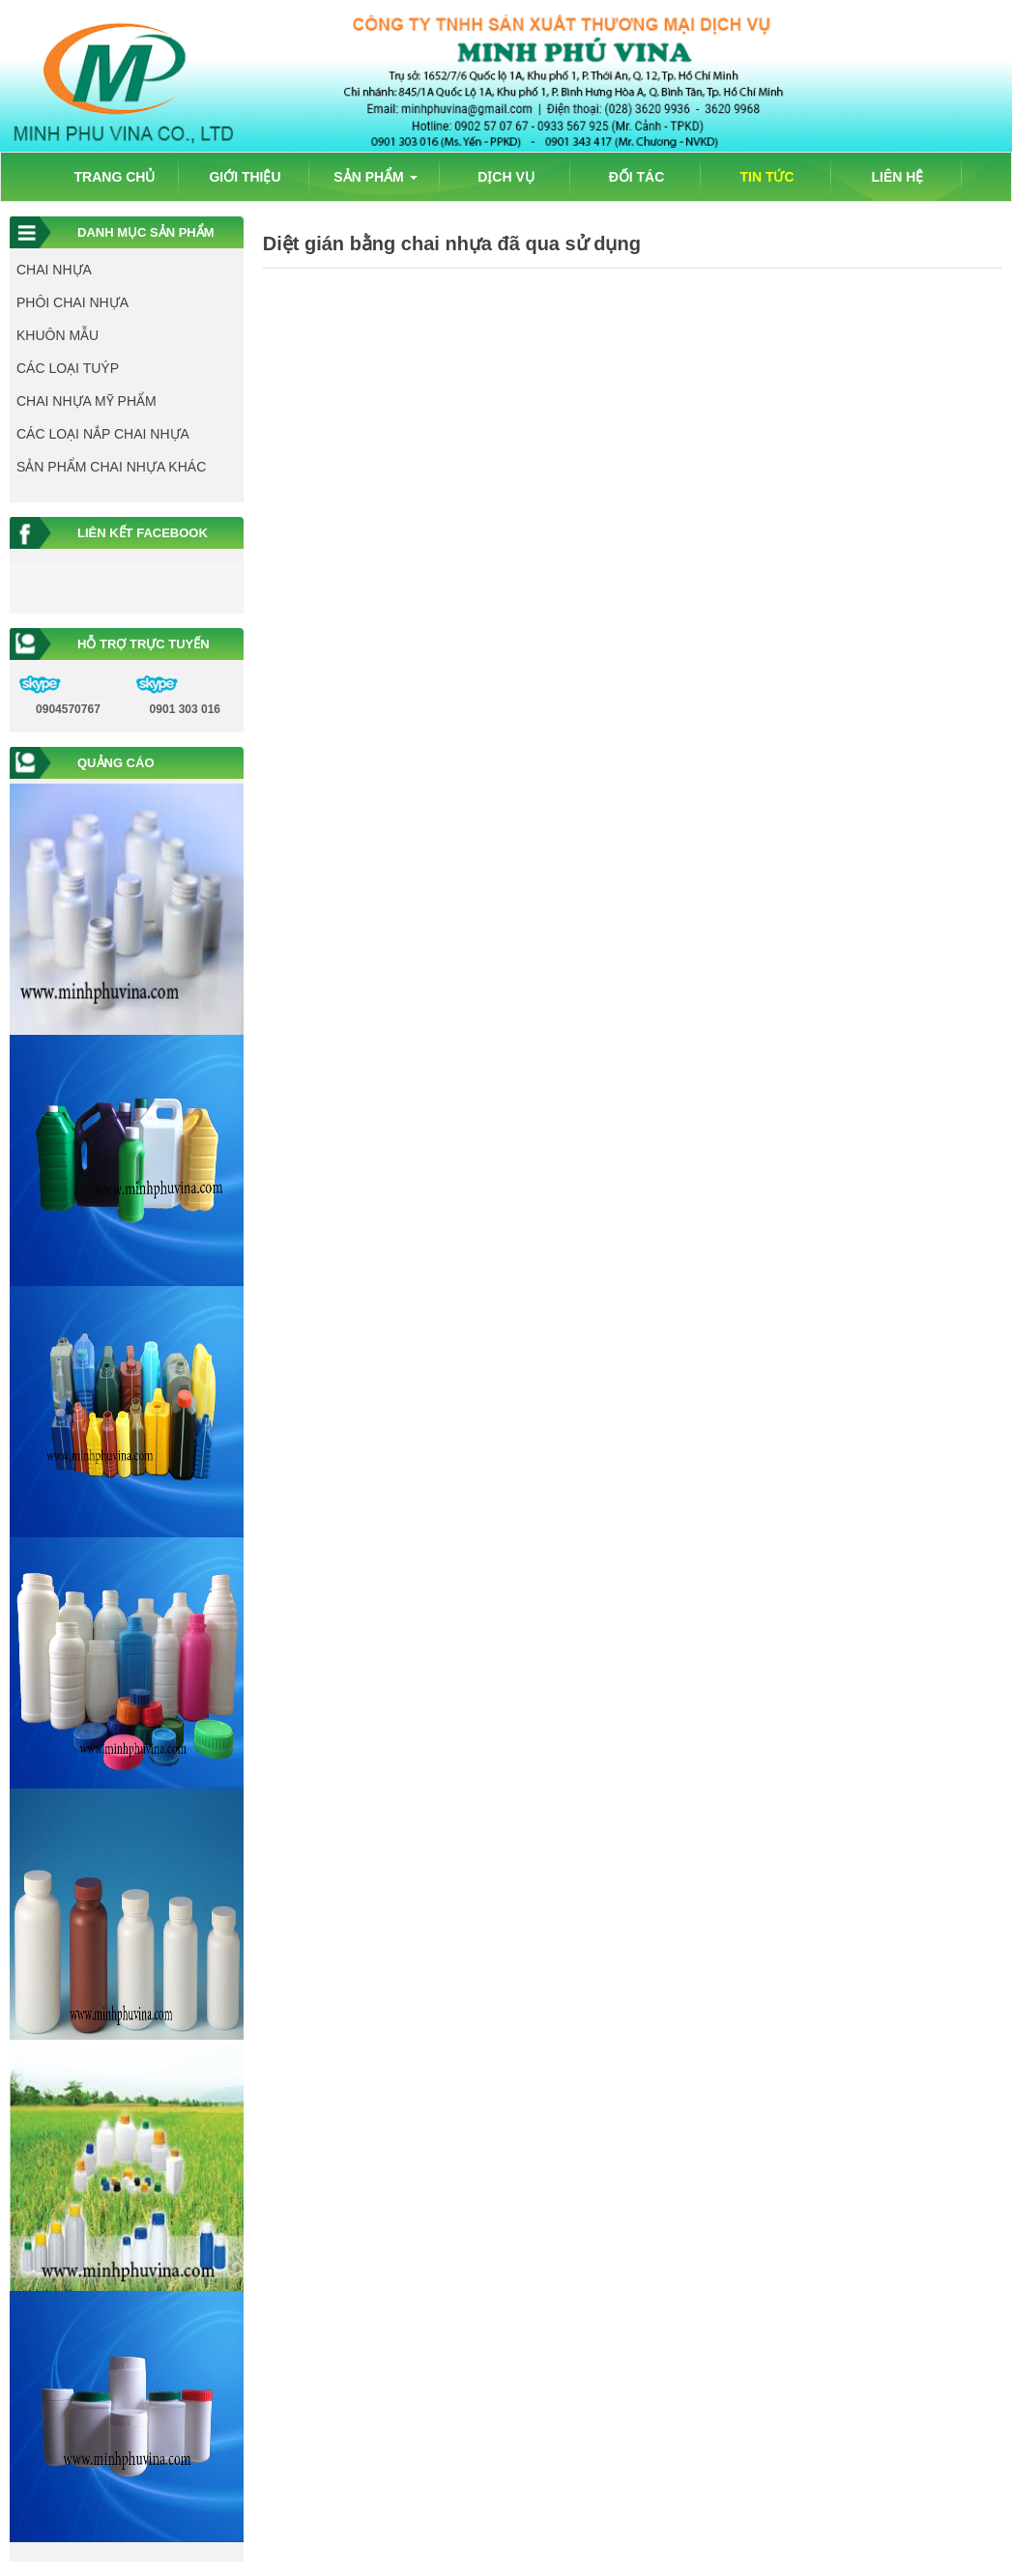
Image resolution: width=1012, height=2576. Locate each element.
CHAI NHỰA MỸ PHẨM (86, 401)
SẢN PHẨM (375, 177)
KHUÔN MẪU (57, 335)
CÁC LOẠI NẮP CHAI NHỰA (102, 434)
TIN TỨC (766, 177)
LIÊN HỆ (898, 177)
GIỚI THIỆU (244, 177)
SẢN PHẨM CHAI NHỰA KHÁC (111, 466)
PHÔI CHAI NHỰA (72, 302)
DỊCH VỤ (506, 177)
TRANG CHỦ (115, 177)
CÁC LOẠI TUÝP (67, 368)
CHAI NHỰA (54, 269)
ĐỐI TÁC (637, 177)
